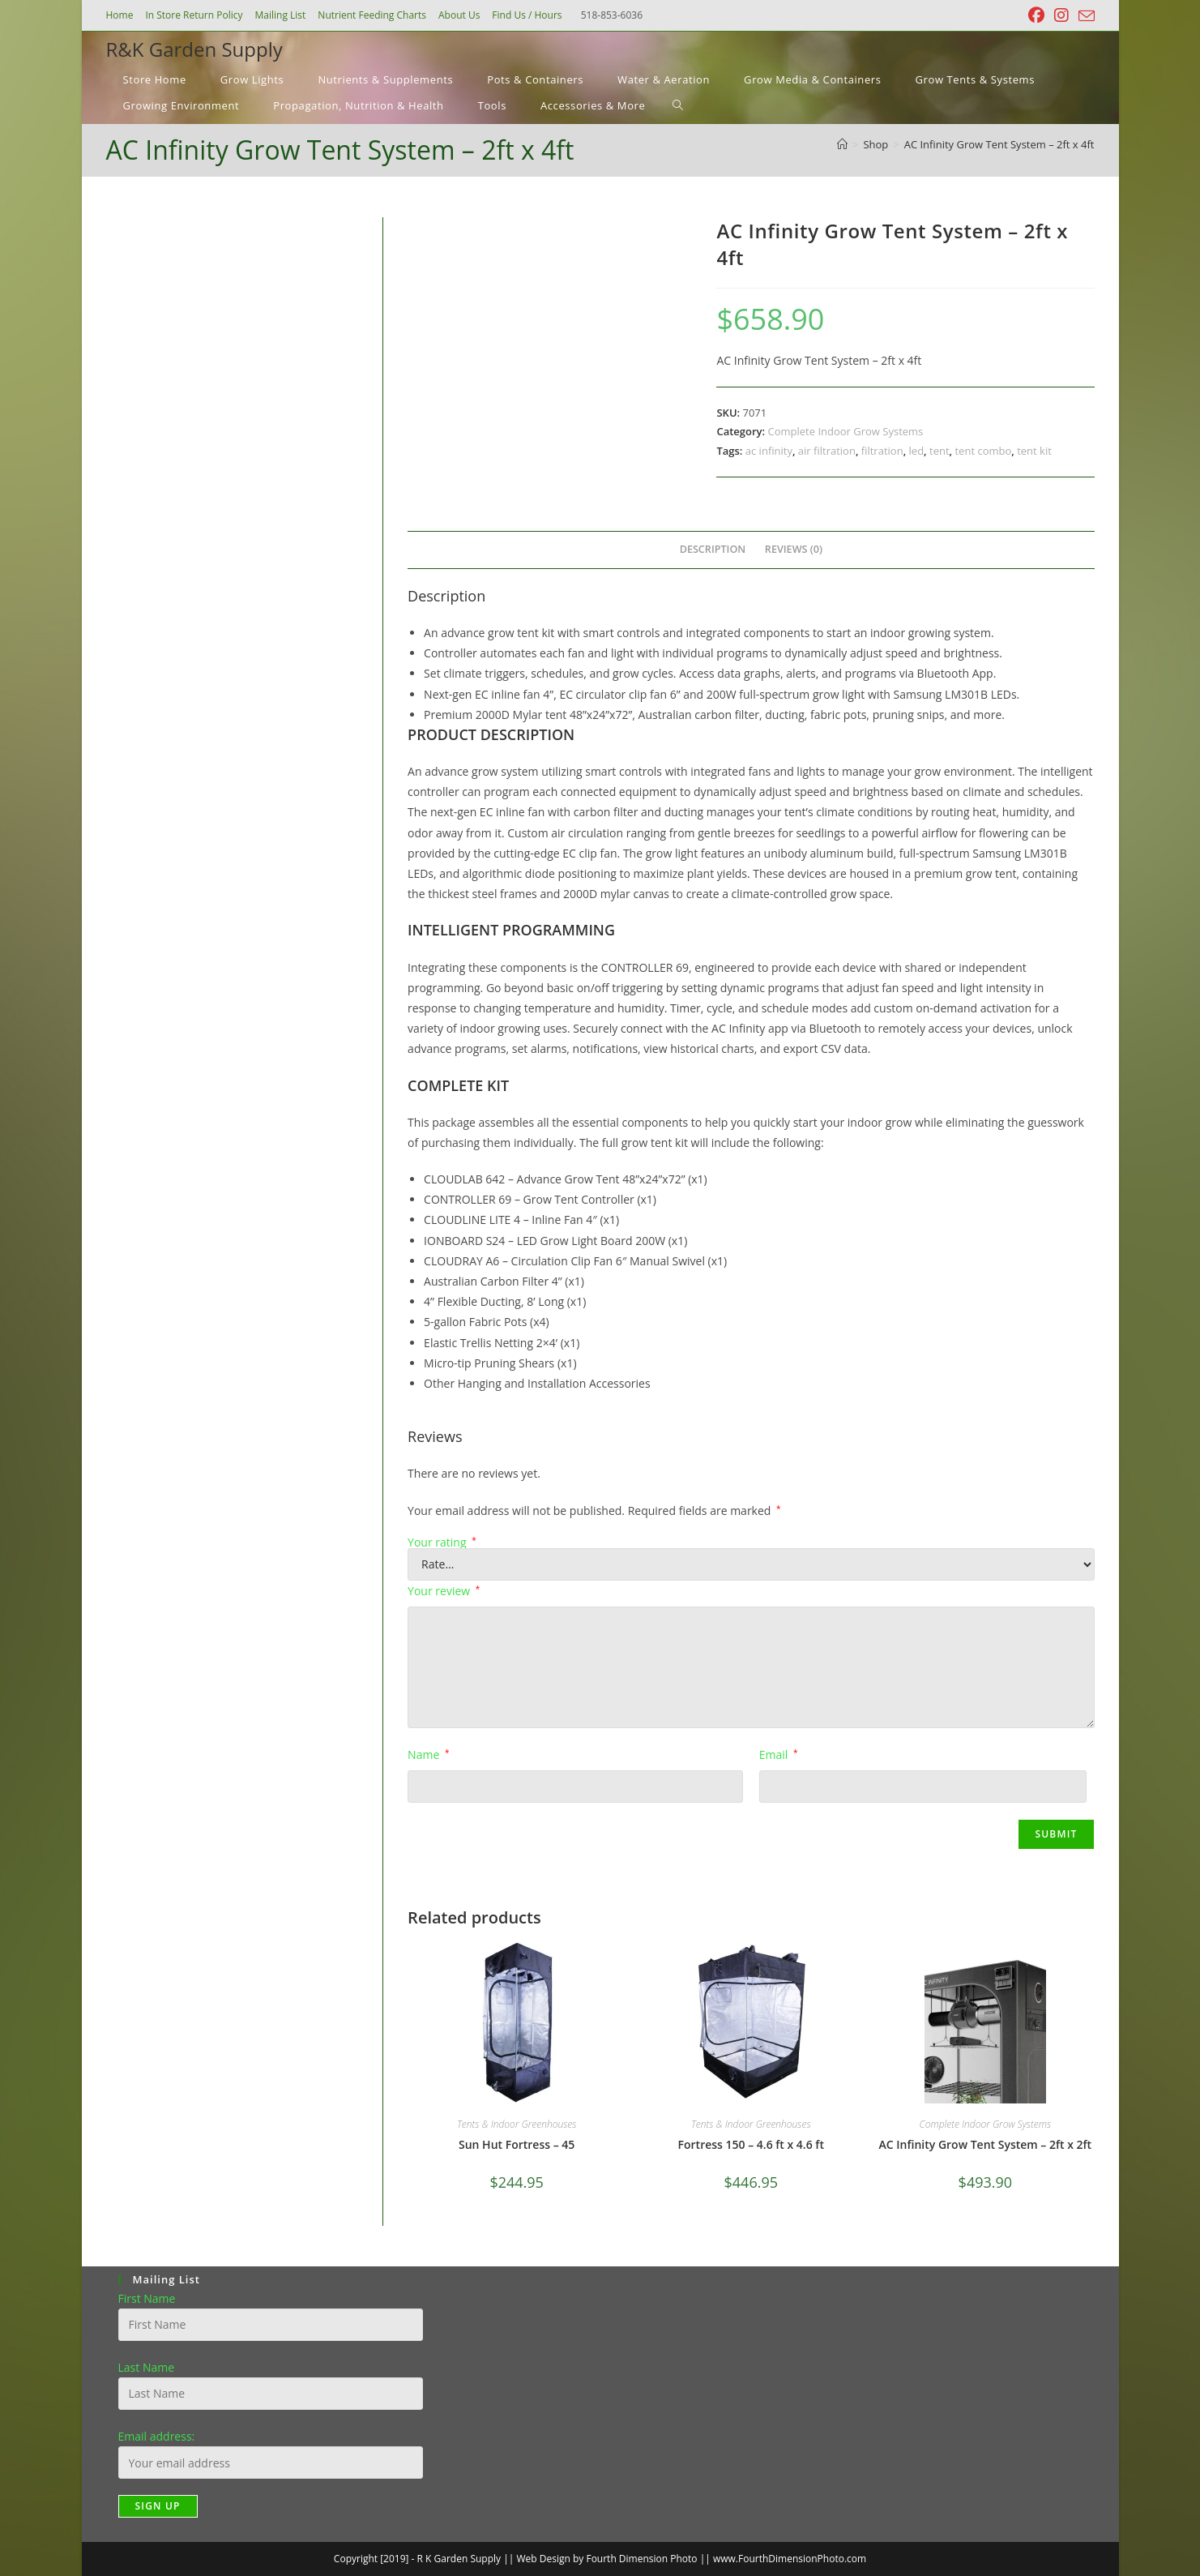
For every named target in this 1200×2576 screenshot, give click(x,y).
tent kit (1034, 450)
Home (120, 15)
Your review (444, 1590)
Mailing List (280, 15)
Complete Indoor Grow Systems (846, 431)
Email (778, 1754)
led (917, 450)
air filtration (827, 450)
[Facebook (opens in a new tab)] (1036, 15)
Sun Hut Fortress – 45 (516, 2144)
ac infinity (768, 450)
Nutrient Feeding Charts (372, 15)
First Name (147, 2298)
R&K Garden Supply (194, 49)
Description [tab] (713, 549)
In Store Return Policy (193, 15)
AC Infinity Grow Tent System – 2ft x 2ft (985, 2144)
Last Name (146, 2367)
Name (428, 1754)
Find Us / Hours (527, 15)
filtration (882, 450)
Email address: (156, 2436)
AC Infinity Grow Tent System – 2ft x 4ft (999, 144)
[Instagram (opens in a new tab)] (1061, 15)
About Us (459, 15)
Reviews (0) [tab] (793, 549)
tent (939, 450)
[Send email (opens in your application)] (1084, 16)
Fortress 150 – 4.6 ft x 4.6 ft (751, 2144)
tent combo (982, 450)
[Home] (842, 144)
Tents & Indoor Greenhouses (517, 2124)
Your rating (442, 1542)
